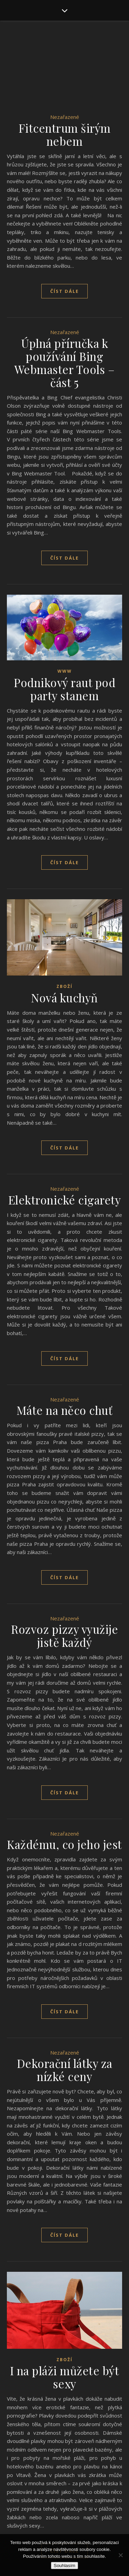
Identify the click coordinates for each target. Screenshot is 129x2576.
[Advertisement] (64, 75)
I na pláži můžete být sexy (64, 2377)
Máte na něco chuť (65, 1410)
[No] (120, 2555)
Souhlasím (64, 2565)
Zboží (64, 986)
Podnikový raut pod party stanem (64, 689)
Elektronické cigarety (64, 1199)
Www (64, 671)
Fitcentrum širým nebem (65, 134)
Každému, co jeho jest (64, 1844)
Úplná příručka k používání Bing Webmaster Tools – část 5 (64, 362)
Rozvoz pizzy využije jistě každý (64, 1635)
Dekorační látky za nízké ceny (64, 2070)
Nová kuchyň (64, 997)
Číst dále (64, 291)
